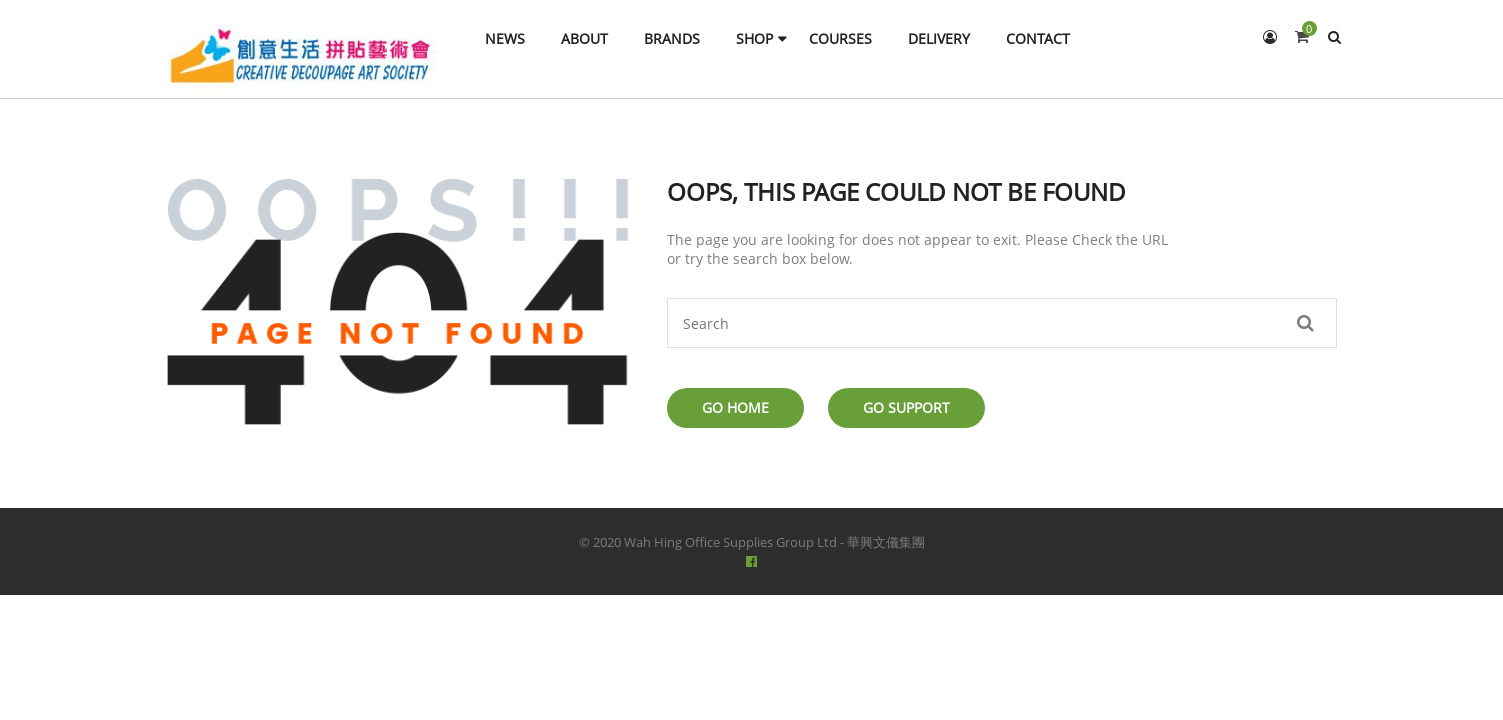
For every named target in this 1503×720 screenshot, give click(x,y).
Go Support (906, 407)
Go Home (735, 407)
